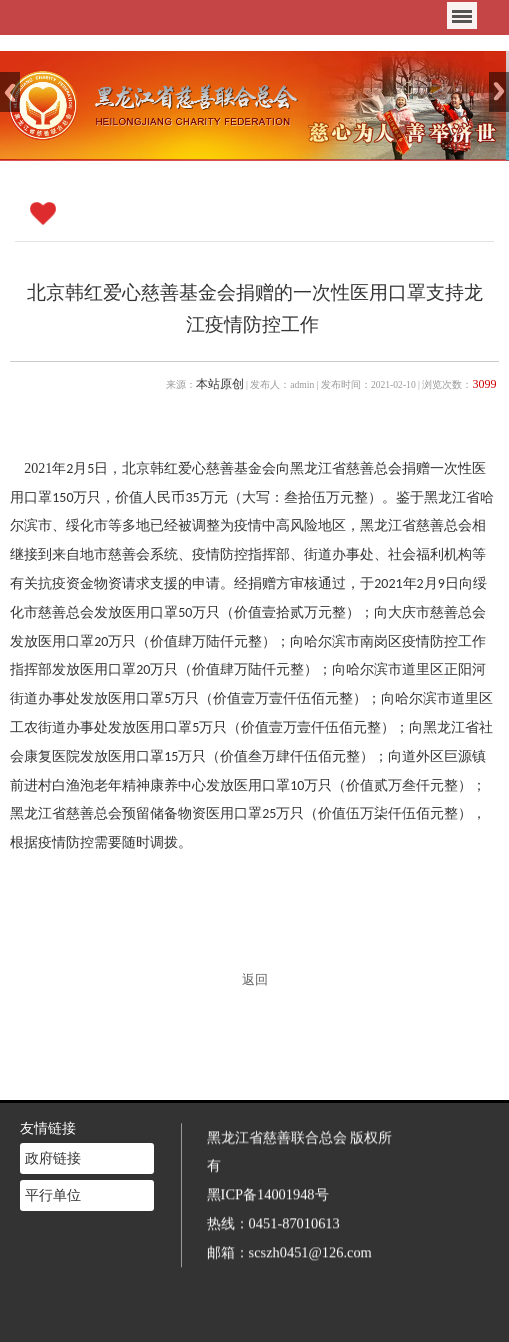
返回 (255, 980)
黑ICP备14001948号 (268, 1189)
